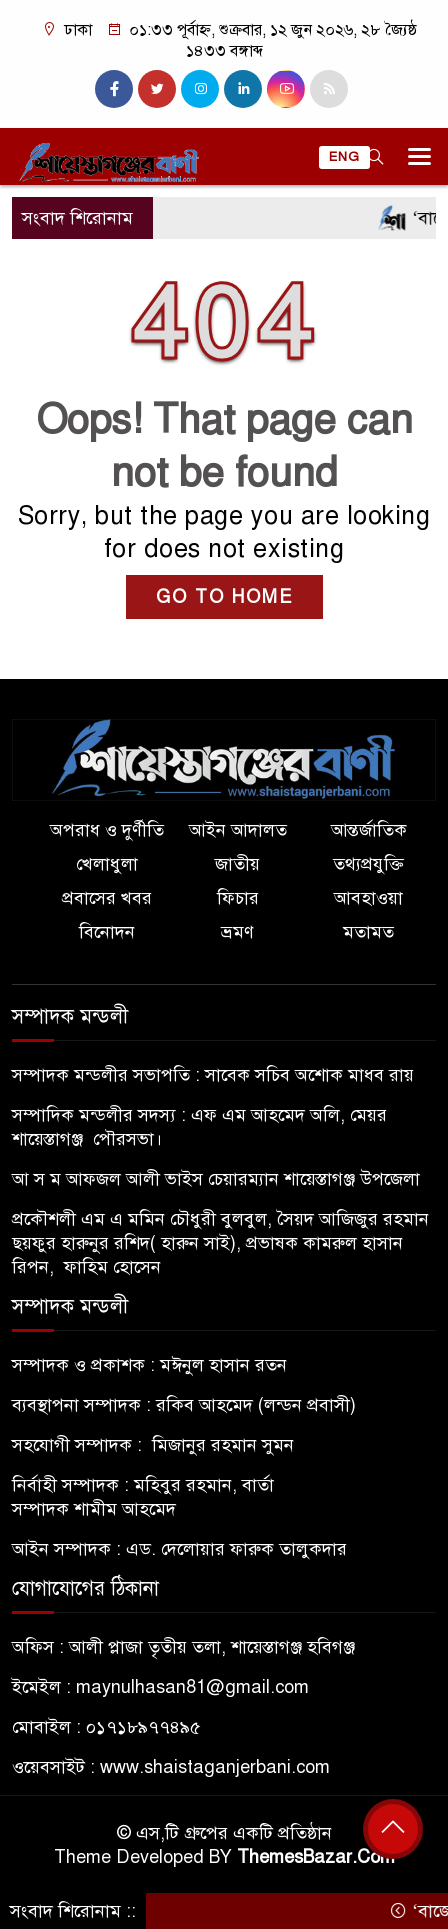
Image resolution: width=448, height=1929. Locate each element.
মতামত (368, 932)
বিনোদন (107, 932)
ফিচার (238, 898)
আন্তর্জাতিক (369, 830)
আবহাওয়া (368, 898)
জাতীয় (237, 864)
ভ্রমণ (237, 932)
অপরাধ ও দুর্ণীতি (107, 830)
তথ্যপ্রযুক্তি (368, 864)
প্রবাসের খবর (107, 898)
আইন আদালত (238, 830)
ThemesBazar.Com (316, 1857)
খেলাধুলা (107, 864)
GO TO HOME (224, 597)
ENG (344, 157)
